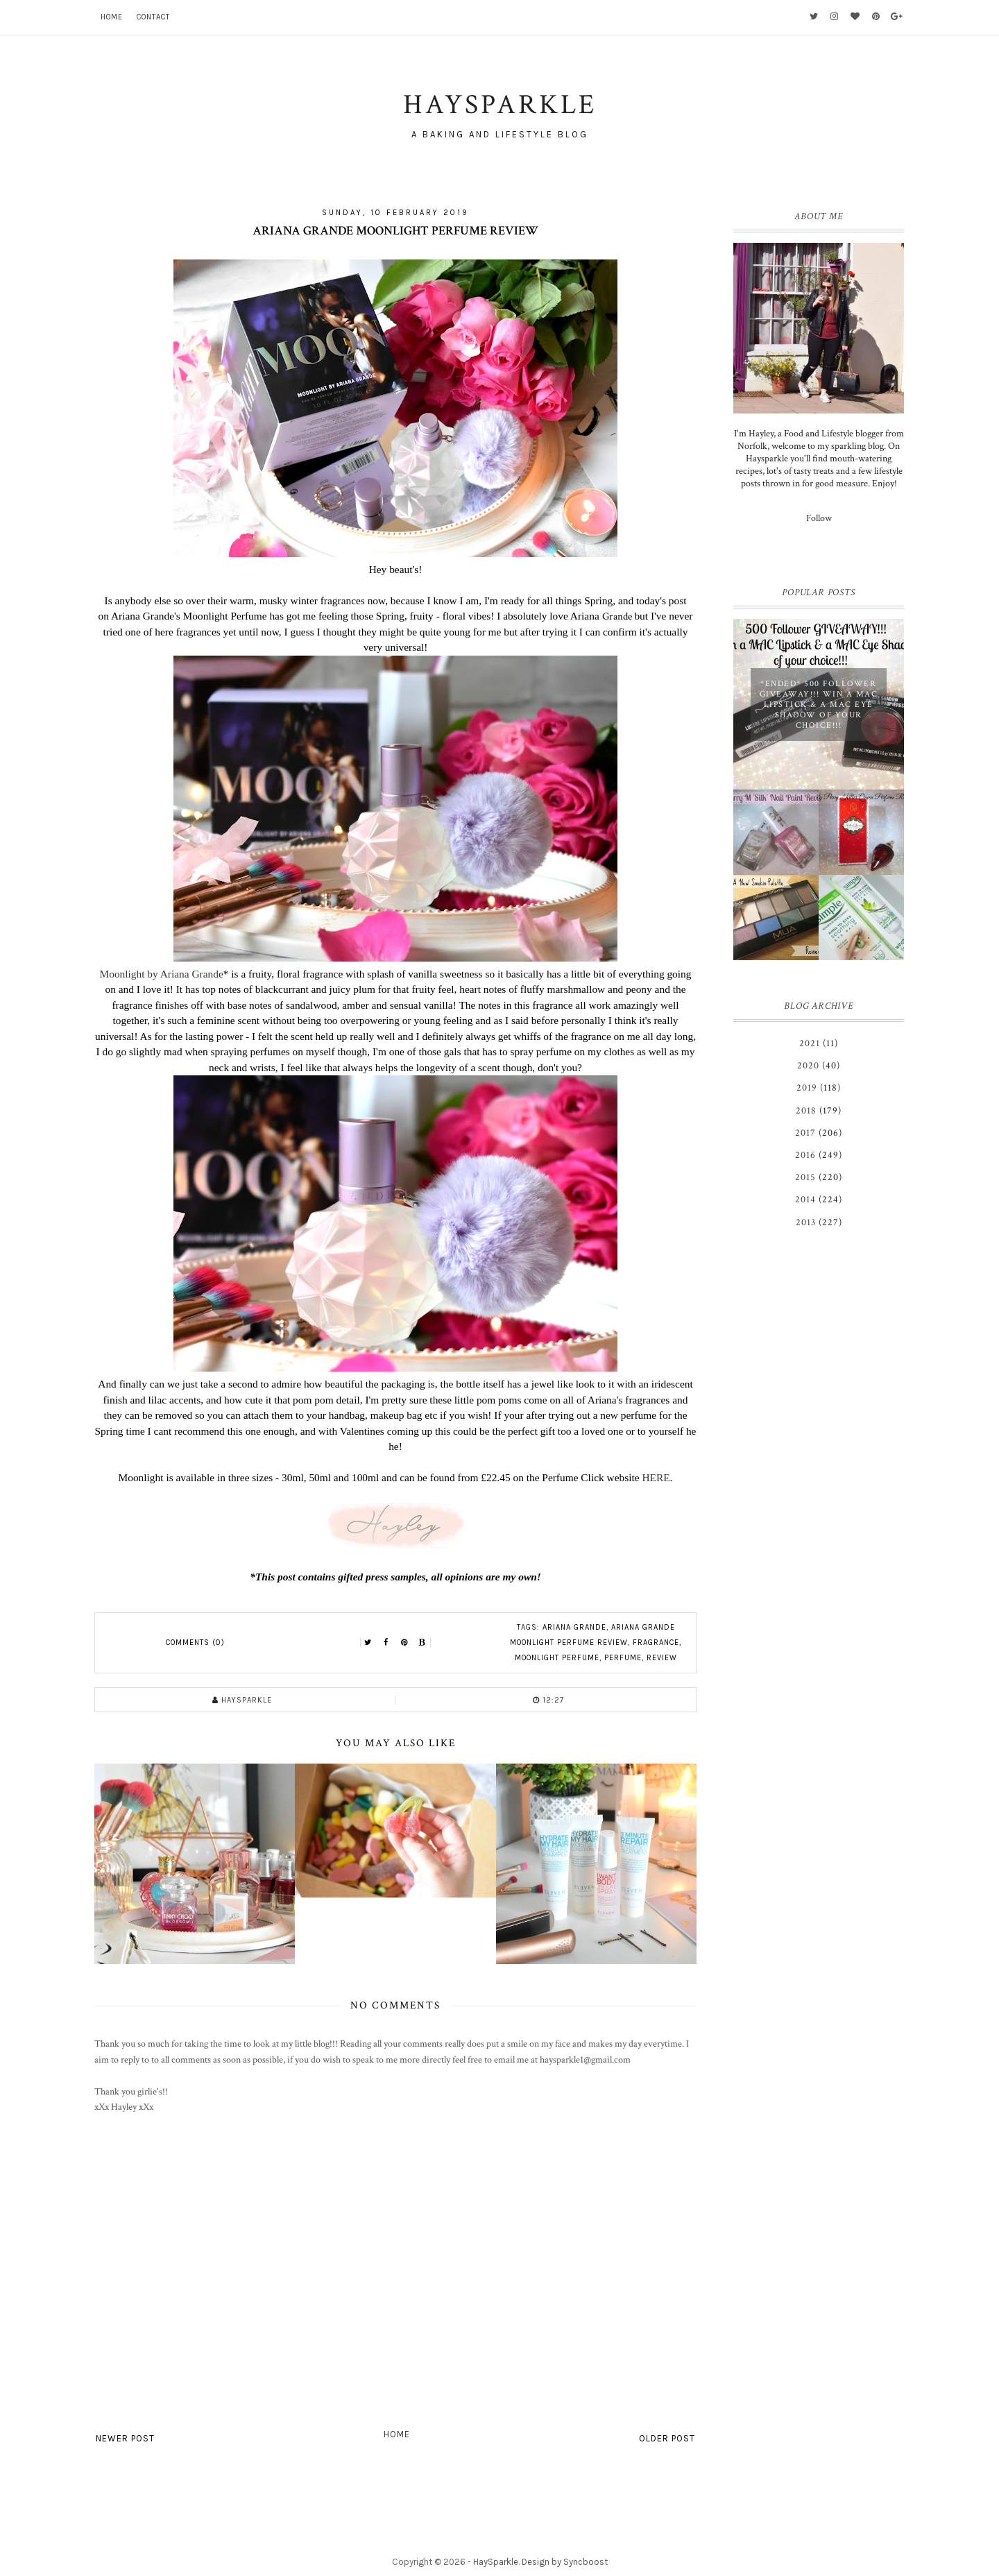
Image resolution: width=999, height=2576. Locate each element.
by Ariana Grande (185, 974)
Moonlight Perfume (557, 1657)
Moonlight (124, 974)
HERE (655, 1477)
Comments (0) (195, 1642)
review (662, 1657)
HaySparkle (495, 2562)
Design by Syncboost (565, 2562)
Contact (153, 17)
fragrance (656, 1642)
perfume (623, 1657)
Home (112, 17)
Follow (819, 518)
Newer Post (125, 2438)
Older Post (667, 2438)
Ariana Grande (574, 1627)
